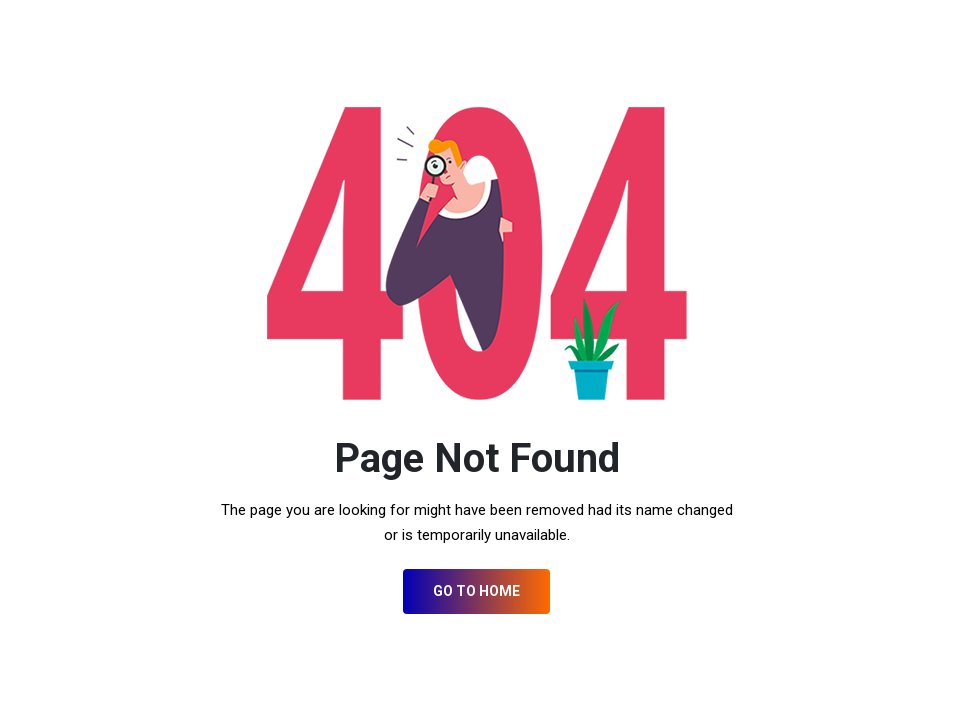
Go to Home (476, 591)
